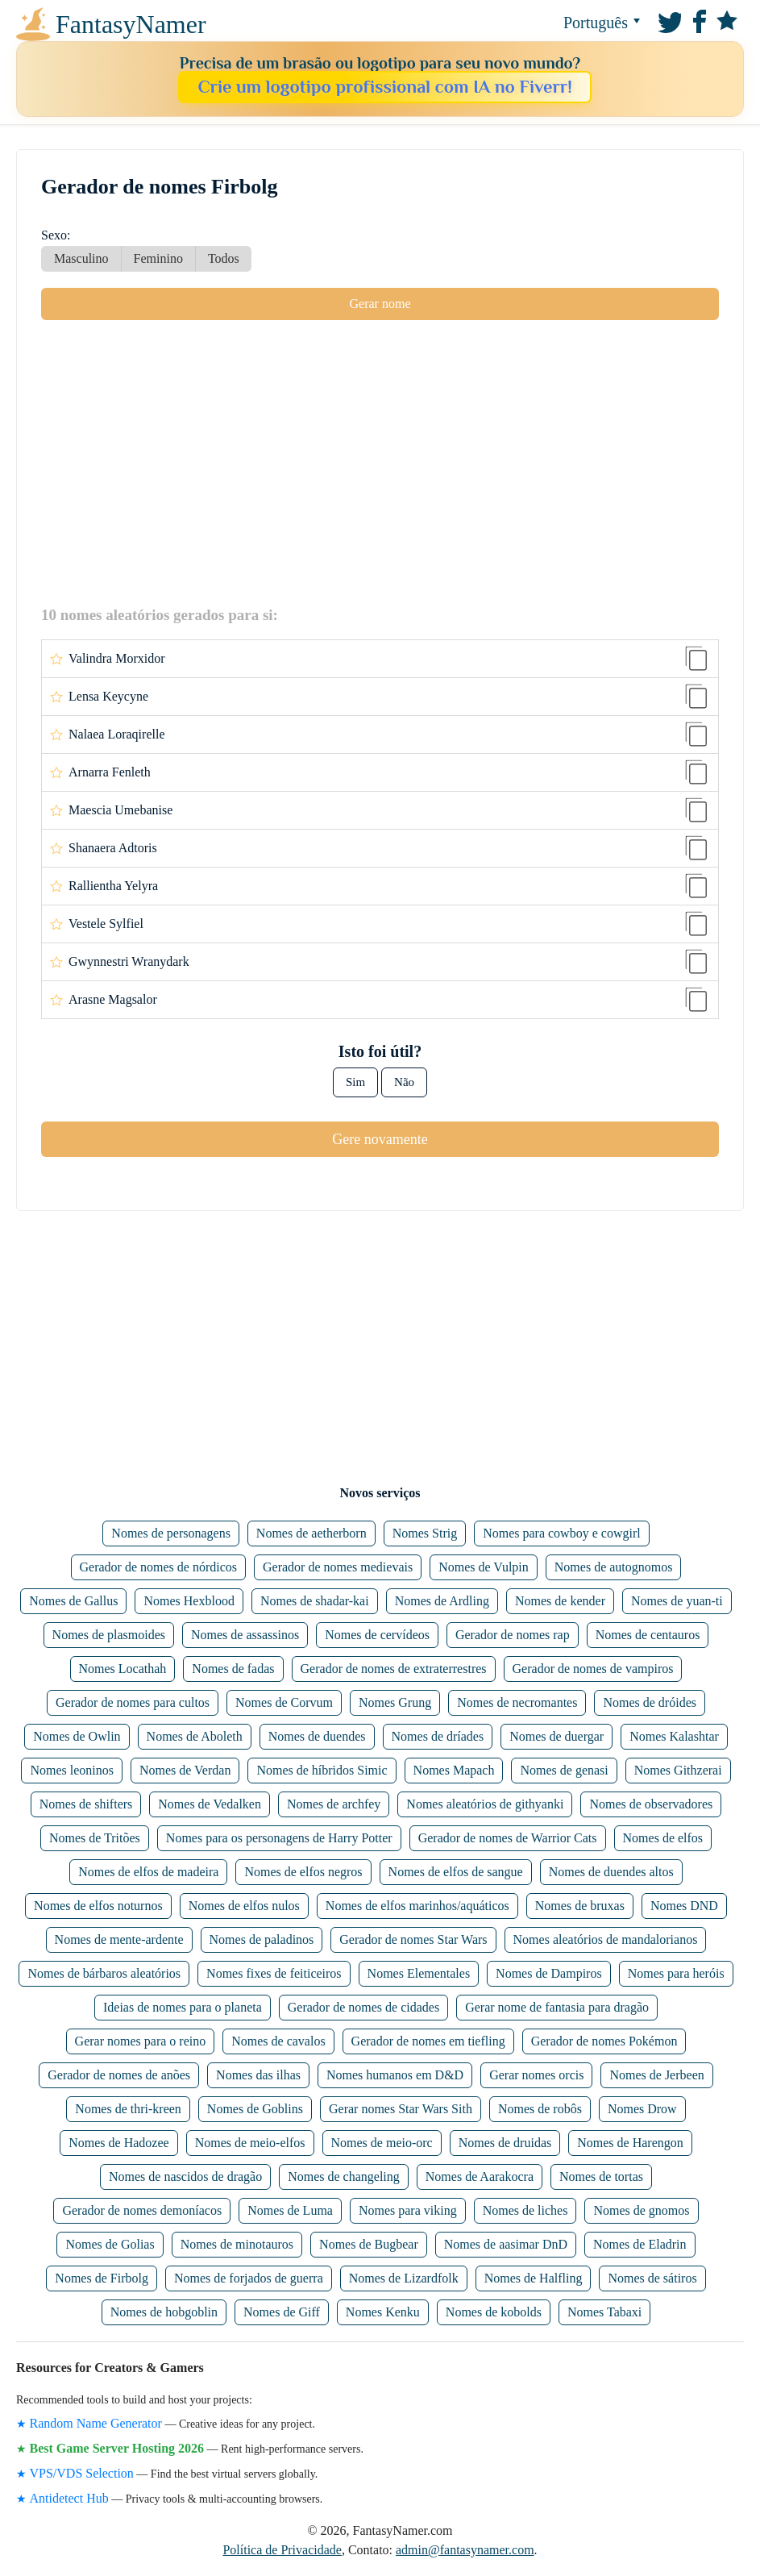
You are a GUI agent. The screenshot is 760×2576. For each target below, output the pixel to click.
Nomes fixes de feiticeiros (274, 1973)
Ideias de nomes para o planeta (182, 2007)
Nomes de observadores (650, 1804)
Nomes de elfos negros (303, 1872)
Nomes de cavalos (278, 2041)
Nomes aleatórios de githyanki (484, 1804)
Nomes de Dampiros (549, 1973)
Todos (223, 258)
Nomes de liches (525, 2210)
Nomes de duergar (556, 1736)
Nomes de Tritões (94, 1838)
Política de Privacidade (282, 2550)
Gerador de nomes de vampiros (593, 1668)
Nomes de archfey (333, 1804)
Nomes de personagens (170, 1533)
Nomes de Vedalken (209, 1804)
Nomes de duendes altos (611, 1872)
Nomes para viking (408, 2210)
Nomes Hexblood (188, 1601)
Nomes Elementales (419, 1973)
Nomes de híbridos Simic (321, 1770)
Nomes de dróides (649, 1702)
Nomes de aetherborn (311, 1533)
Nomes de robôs (540, 2109)
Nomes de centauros (648, 1635)
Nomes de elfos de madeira (148, 1872)
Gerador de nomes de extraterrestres (394, 1668)
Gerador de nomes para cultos (133, 1702)
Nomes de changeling (344, 2176)
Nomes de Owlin (76, 1736)
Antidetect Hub (69, 2498)
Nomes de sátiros (652, 2278)
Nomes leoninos (72, 1770)
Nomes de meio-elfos (250, 2142)
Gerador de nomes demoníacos (142, 2210)
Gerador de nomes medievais (338, 1567)
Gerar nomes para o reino (140, 2041)
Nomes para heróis (676, 1973)
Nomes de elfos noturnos (98, 1905)
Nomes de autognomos (613, 1567)
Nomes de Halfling (533, 2278)
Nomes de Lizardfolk (404, 2278)
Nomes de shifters (86, 1804)
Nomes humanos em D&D (394, 2075)
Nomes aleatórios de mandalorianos (605, 1939)
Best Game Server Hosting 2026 (117, 2448)
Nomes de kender (560, 1601)
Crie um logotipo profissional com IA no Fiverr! (384, 87)
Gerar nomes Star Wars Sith (400, 2109)
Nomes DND (684, 1905)
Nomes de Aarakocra (480, 2176)
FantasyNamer (84, 24)
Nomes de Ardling (442, 1601)
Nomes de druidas (505, 2142)
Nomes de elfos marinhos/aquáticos (417, 1905)
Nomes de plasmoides (108, 1635)
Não (404, 1082)
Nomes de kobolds (494, 2312)
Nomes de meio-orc (382, 2142)
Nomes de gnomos (641, 2210)
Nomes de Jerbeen (656, 2075)
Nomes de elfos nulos (244, 1905)
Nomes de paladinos (262, 1939)
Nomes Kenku (383, 2312)
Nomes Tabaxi (604, 2312)
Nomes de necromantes (517, 1702)
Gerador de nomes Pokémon (604, 2041)
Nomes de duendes (317, 1736)
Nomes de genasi (564, 1770)
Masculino (81, 258)
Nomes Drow (642, 2109)
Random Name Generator (96, 2423)
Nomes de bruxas (580, 1905)
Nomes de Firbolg (101, 2278)
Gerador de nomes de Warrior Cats (507, 1838)
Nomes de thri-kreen (128, 2109)
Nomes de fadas (233, 1668)
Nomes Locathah (123, 1668)
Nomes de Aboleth (195, 1736)
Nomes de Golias (109, 2244)
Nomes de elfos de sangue (455, 1872)
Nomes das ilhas (258, 2075)
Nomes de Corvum (284, 1702)
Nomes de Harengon (630, 2142)
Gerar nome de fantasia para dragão (557, 2007)
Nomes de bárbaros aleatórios (104, 1973)
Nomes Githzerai (678, 1770)
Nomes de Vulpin (483, 1567)
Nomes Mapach (454, 1770)
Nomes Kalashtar (674, 1736)
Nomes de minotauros (237, 2244)
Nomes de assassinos (245, 1635)
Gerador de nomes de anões (119, 2075)
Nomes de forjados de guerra (248, 2278)
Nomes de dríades (438, 1736)
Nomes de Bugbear (368, 2244)
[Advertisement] (380, 462)
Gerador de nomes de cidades (363, 2007)
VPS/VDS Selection (82, 2473)
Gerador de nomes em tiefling (428, 2041)
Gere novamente (379, 1139)
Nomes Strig (424, 1533)
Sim (355, 1082)
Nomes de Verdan (184, 1770)
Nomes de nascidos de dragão (185, 2176)
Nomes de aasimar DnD (505, 2244)
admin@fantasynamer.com (465, 2550)
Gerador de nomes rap (512, 1635)
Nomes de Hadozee (118, 2142)
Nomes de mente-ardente (119, 1939)
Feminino (158, 258)
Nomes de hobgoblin (164, 2312)
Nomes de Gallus (73, 1601)
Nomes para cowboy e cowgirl (562, 1533)
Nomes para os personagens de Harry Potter (279, 1838)
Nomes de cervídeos (377, 1635)
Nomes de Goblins (255, 2109)
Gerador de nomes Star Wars (413, 1939)
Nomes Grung (395, 1702)
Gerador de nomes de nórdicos (159, 1567)
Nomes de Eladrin (640, 2244)
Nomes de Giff (281, 2312)
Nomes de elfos (663, 1838)
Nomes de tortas (601, 2176)
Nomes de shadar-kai (314, 1601)
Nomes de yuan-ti (677, 1601)
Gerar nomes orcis (536, 2075)
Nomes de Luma (290, 2210)
